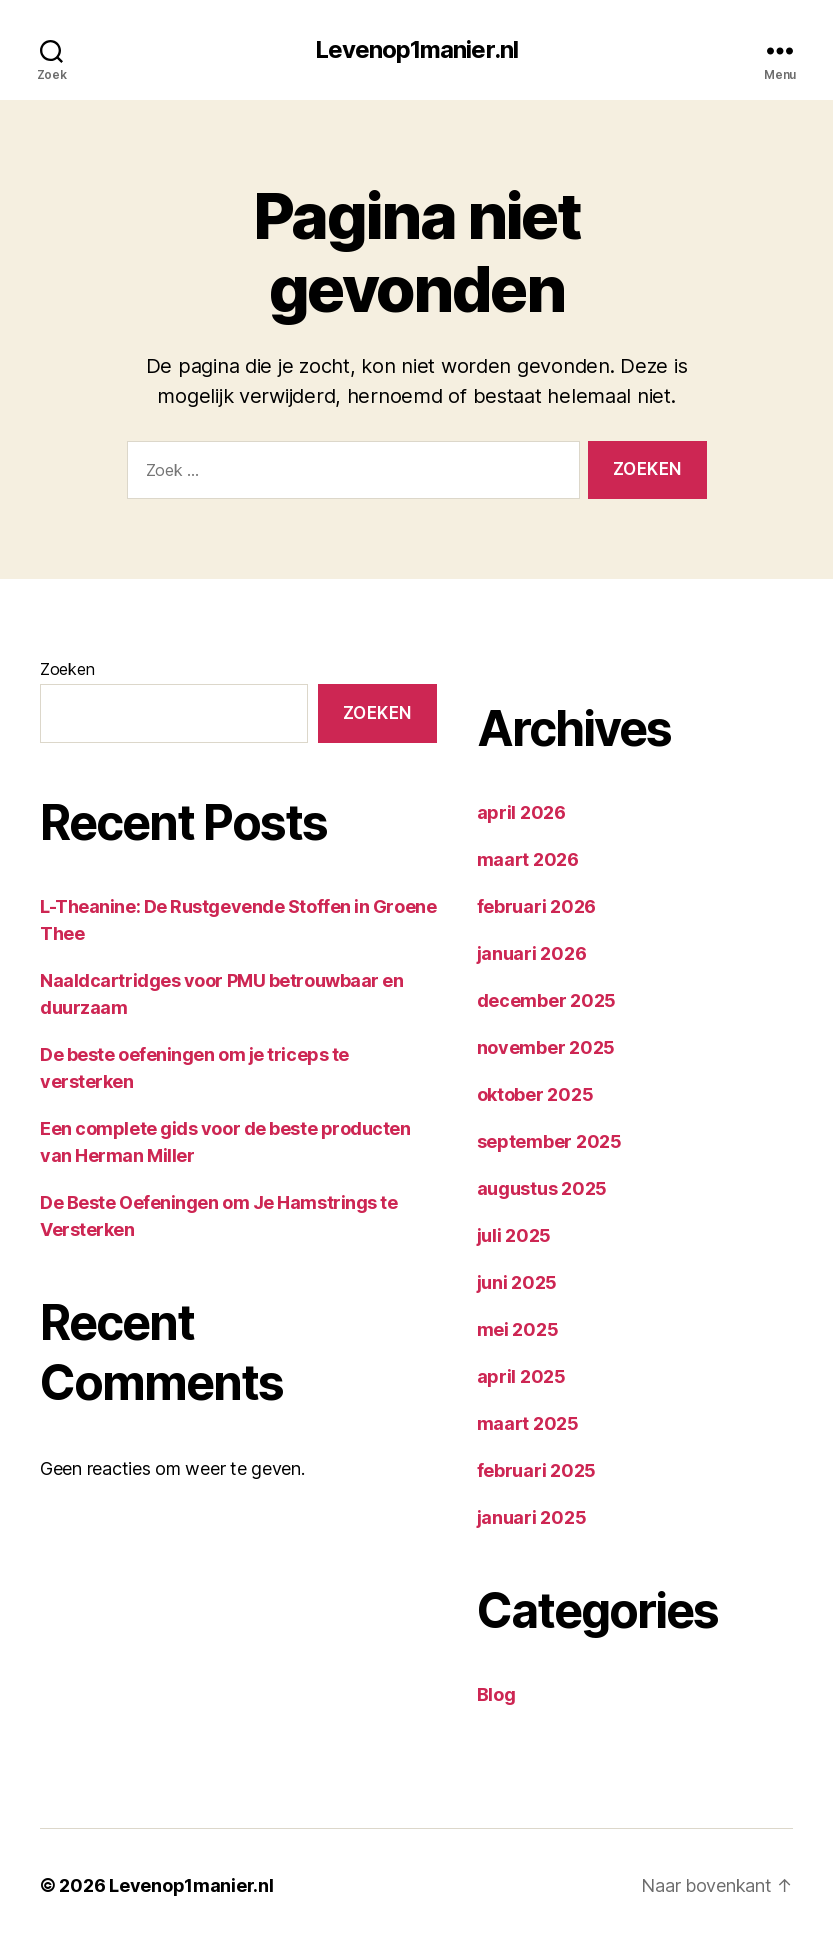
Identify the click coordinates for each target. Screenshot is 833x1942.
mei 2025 (518, 1329)
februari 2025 (537, 1470)
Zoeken (67, 669)
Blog (496, 1694)
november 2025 (546, 1047)
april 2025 (521, 1376)
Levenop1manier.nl (416, 50)
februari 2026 (537, 906)
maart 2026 (528, 859)
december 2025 (547, 1000)
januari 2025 (532, 1517)
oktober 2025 (535, 1094)
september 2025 (549, 1141)
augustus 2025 (542, 1188)
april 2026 (521, 812)
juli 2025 (514, 1235)
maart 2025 (528, 1423)
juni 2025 (517, 1282)
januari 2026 (532, 953)
